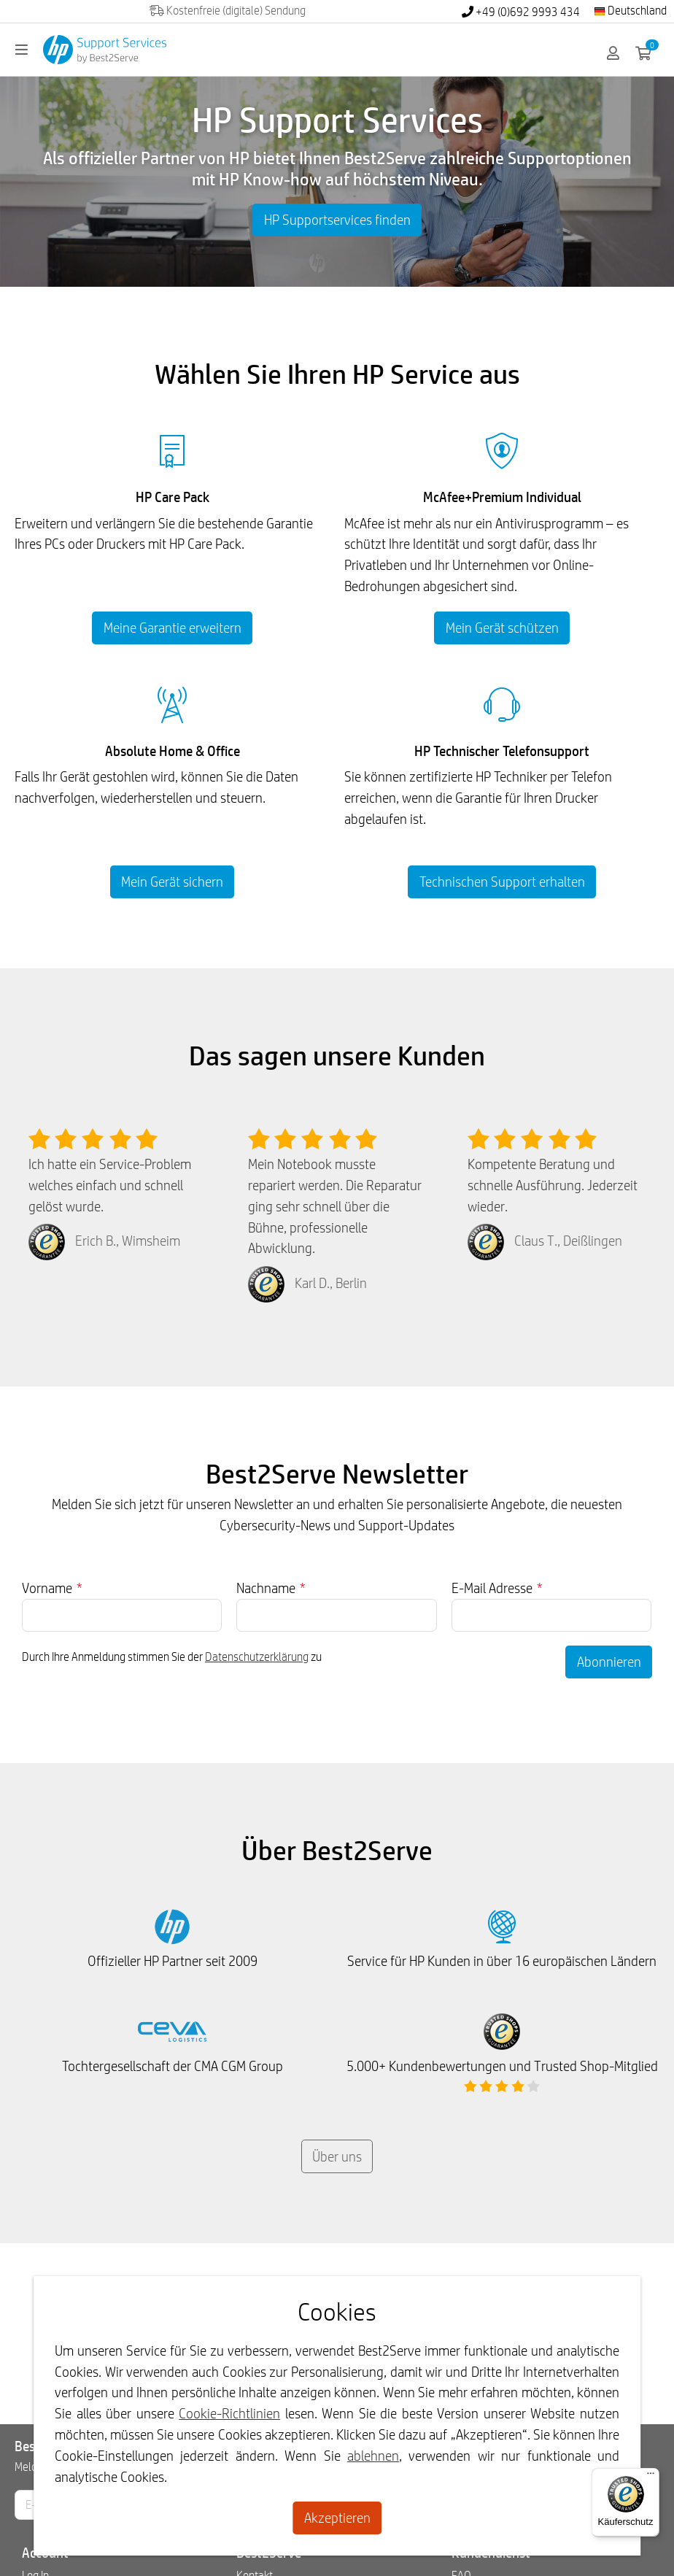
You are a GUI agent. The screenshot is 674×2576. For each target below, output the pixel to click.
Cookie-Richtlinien (229, 2413)
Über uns (337, 2156)
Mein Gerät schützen (502, 627)
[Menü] (650, 2477)
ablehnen (373, 2455)
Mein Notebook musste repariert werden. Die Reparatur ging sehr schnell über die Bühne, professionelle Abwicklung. (335, 1206)
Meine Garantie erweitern (172, 627)
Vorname (52, 1588)
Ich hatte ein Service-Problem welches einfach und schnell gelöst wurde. (109, 1185)
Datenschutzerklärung (257, 1657)
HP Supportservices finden (337, 219)
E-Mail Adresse (497, 1588)
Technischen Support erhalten (502, 881)
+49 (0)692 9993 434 (521, 12)
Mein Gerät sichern (172, 881)
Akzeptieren (337, 2517)
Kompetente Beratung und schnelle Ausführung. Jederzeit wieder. (553, 1185)
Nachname (271, 1588)
